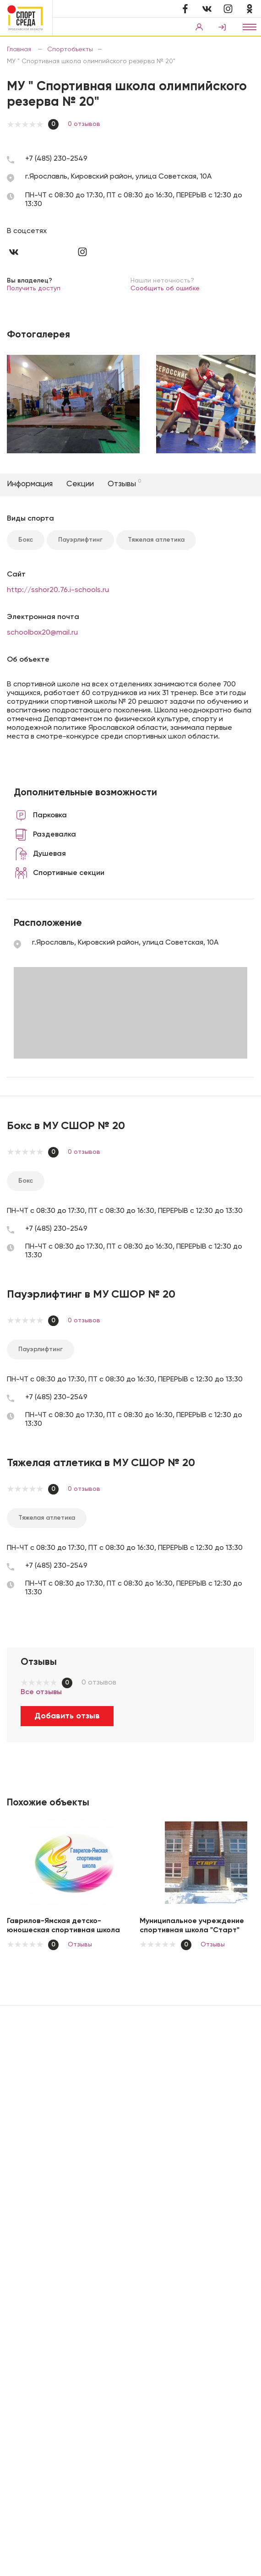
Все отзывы (41, 1692)
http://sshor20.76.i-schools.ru (58, 590)
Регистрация (222, 27)
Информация (30, 484)
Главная (20, 49)
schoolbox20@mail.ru (42, 632)
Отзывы (124, 484)
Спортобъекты (70, 49)
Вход (199, 27)
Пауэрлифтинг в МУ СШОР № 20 (91, 1294)
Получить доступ (33, 288)
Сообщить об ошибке (165, 288)
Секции (80, 484)
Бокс (25, 540)
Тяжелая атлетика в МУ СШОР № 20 (101, 1462)
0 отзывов (84, 124)
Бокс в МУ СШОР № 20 (66, 1125)
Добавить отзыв (67, 1716)
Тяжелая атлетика (156, 540)
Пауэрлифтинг (80, 540)
